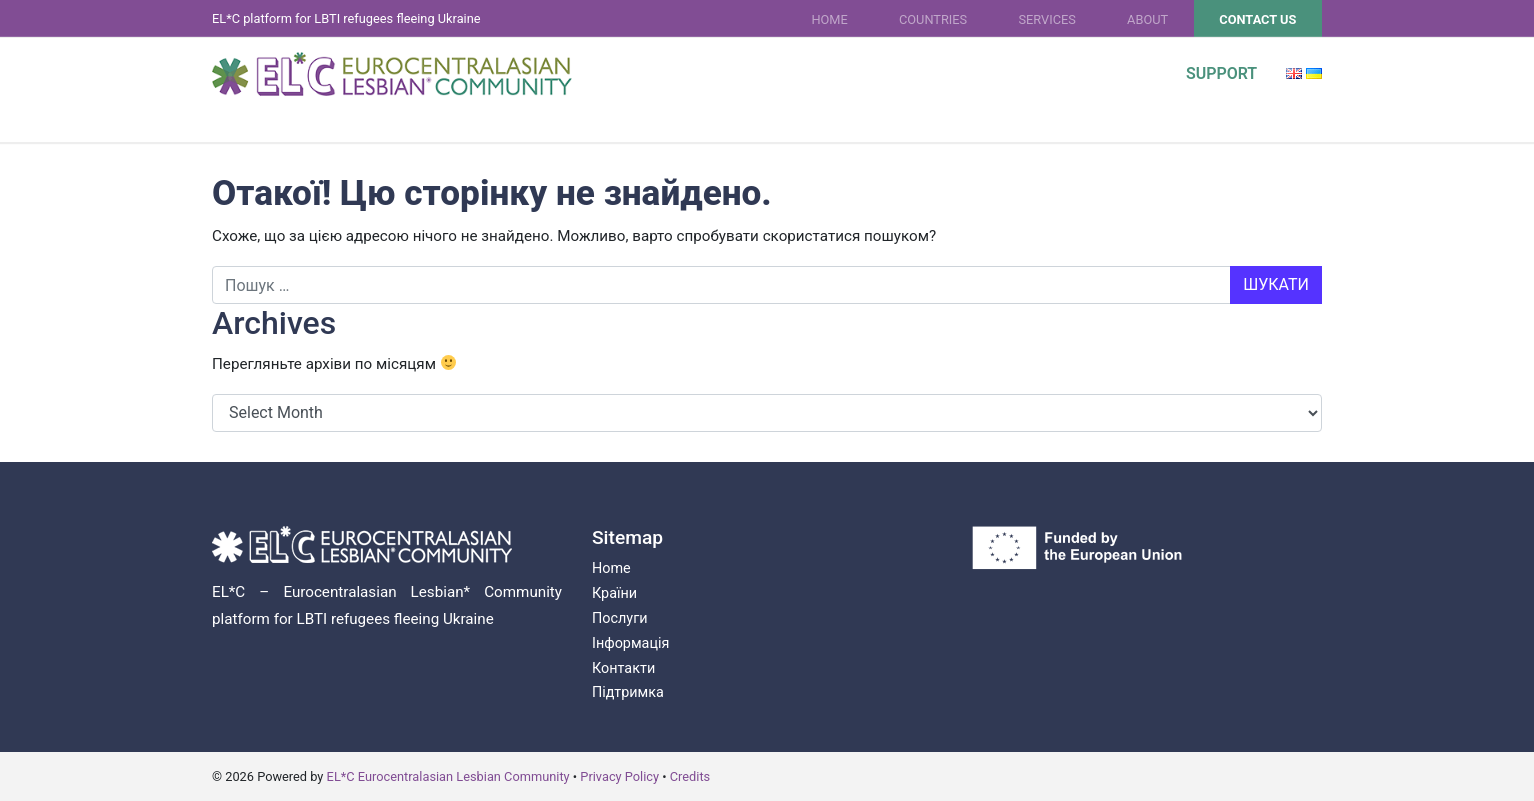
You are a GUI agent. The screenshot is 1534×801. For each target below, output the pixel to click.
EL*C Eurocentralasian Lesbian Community (448, 776)
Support (1221, 73)
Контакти (623, 668)
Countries (933, 19)
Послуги (619, 618)
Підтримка (628, 692)
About (1147, 19)
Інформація (630, 643)
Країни (614, 593)
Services (1046, 19)
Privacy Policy (619, 776)
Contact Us (1257, 19)
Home (829, 19)
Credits (690, 776)
